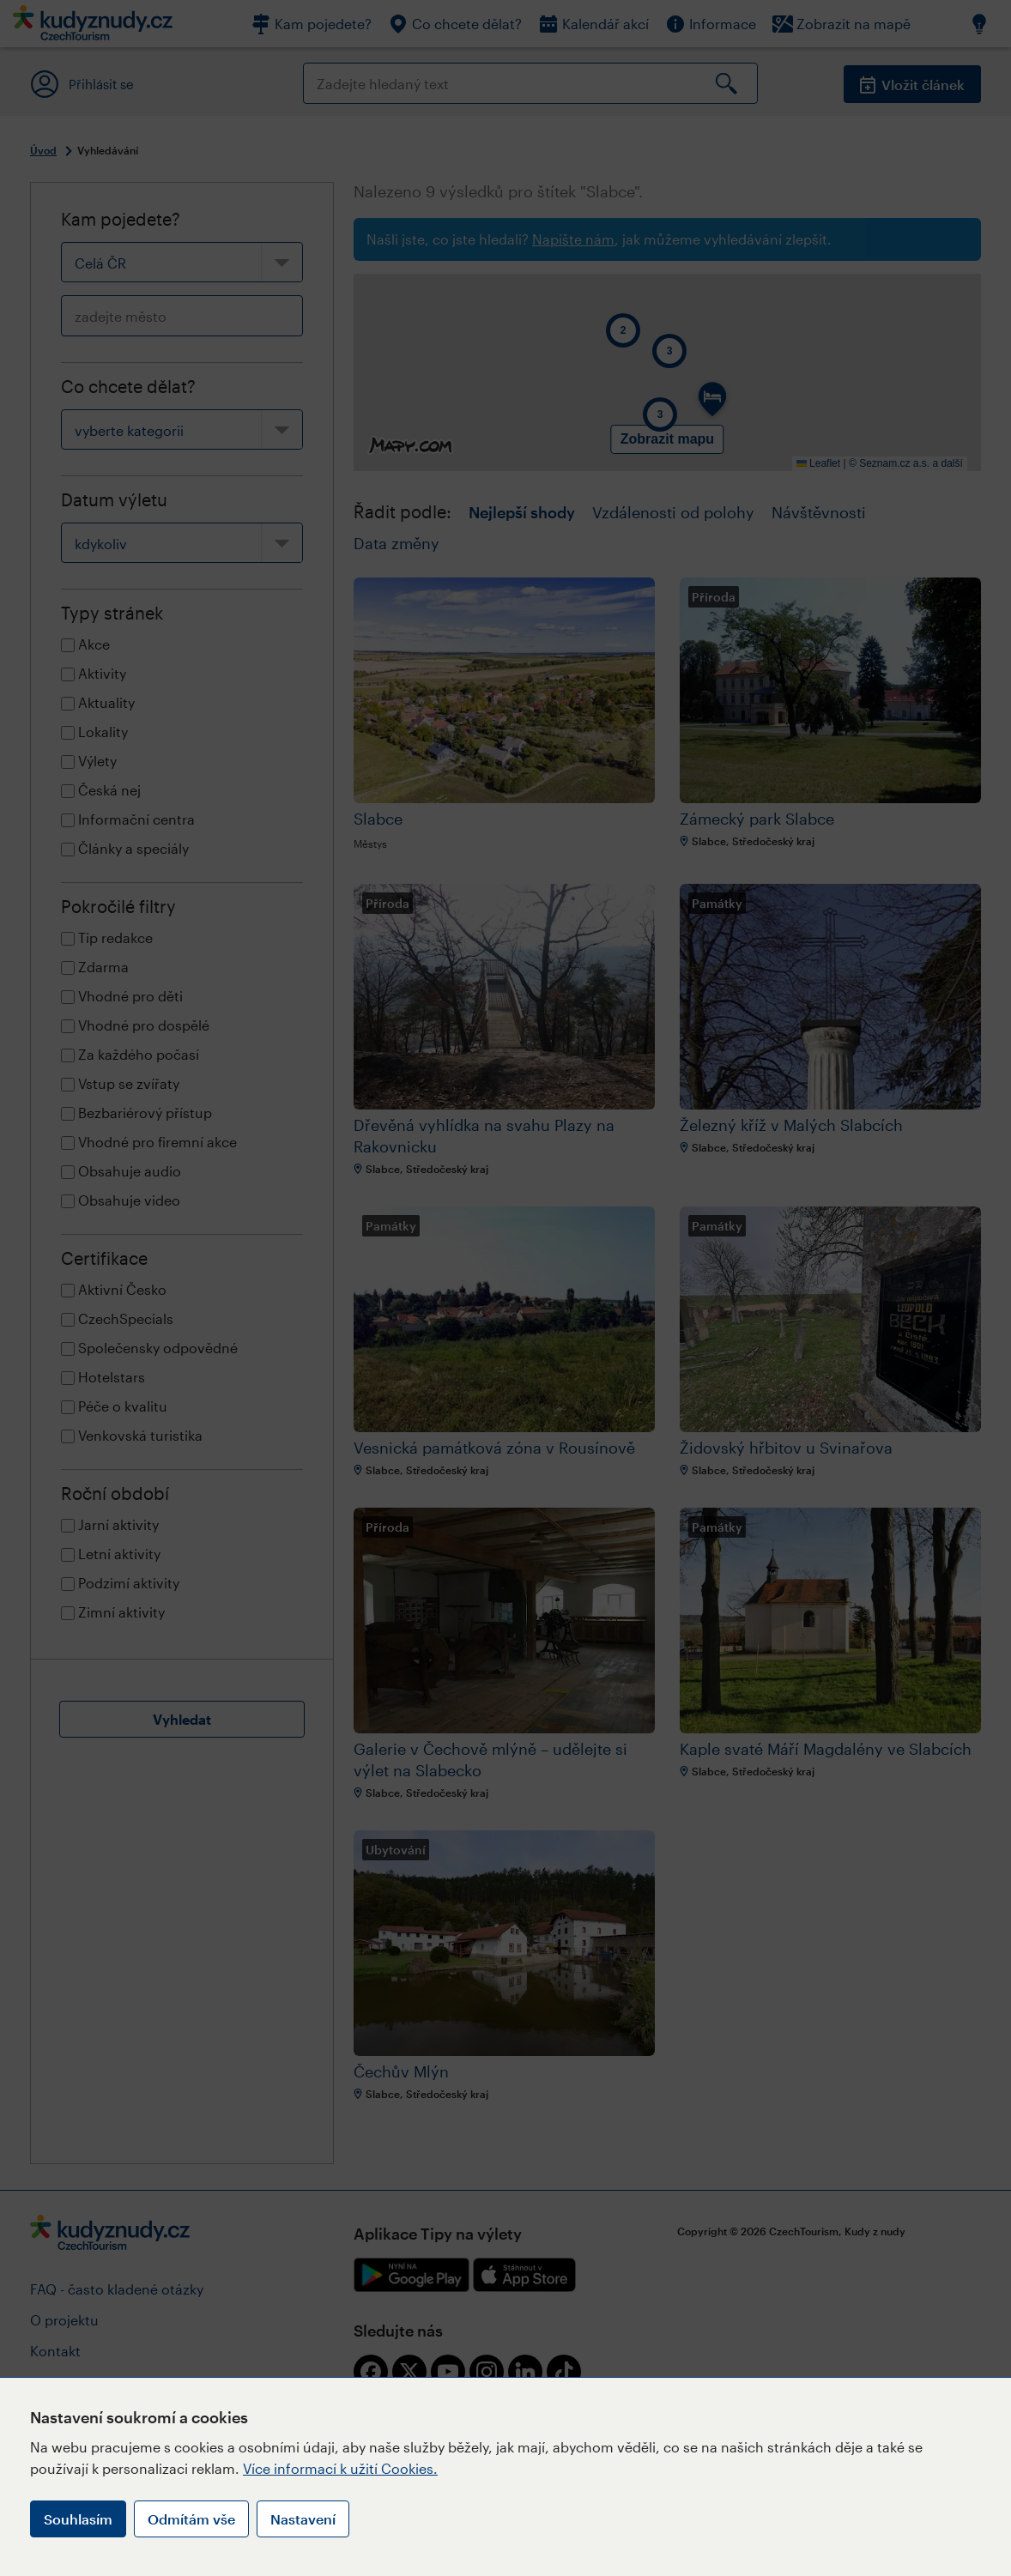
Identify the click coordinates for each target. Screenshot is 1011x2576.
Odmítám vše (191, 2519)
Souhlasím (78, 2519)
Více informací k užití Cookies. (340, 2468)
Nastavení (303, 2519)
